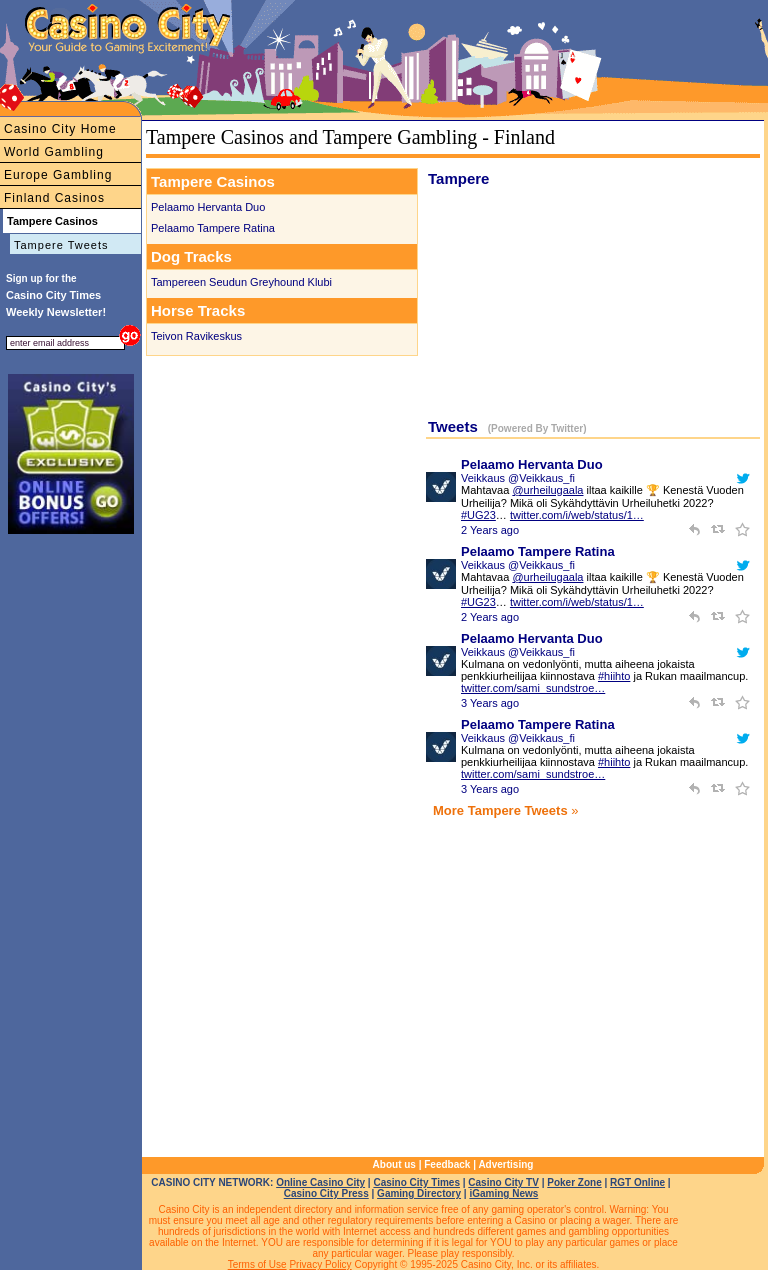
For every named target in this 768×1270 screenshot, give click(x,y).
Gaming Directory (419, 1193)
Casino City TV (503, 1182)
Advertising (505, 1164)
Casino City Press (326, 1193)
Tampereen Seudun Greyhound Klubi (241, 282)
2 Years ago (490, 530)
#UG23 (478, 515)
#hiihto (614, 676)
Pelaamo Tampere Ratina (213, 228)
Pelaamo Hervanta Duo (208, 207)
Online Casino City (320, 1182)
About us (394, 1164)
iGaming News (503, 1193)
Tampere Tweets (61, 245)
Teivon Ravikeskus (196, 336)
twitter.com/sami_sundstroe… (533, 688)
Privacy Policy (320, 1264)
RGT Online (637, 1182)
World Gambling (54, 152)
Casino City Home (60, 129)
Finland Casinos (54, 198)
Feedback (447, 1164)
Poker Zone (574, 1182)
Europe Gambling (58, 175)
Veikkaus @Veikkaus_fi (518, 478)
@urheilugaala (547, 490)
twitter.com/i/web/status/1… (577, 515)
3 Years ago (490, 703)
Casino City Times (416, 1182)
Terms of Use (257, 1264)
